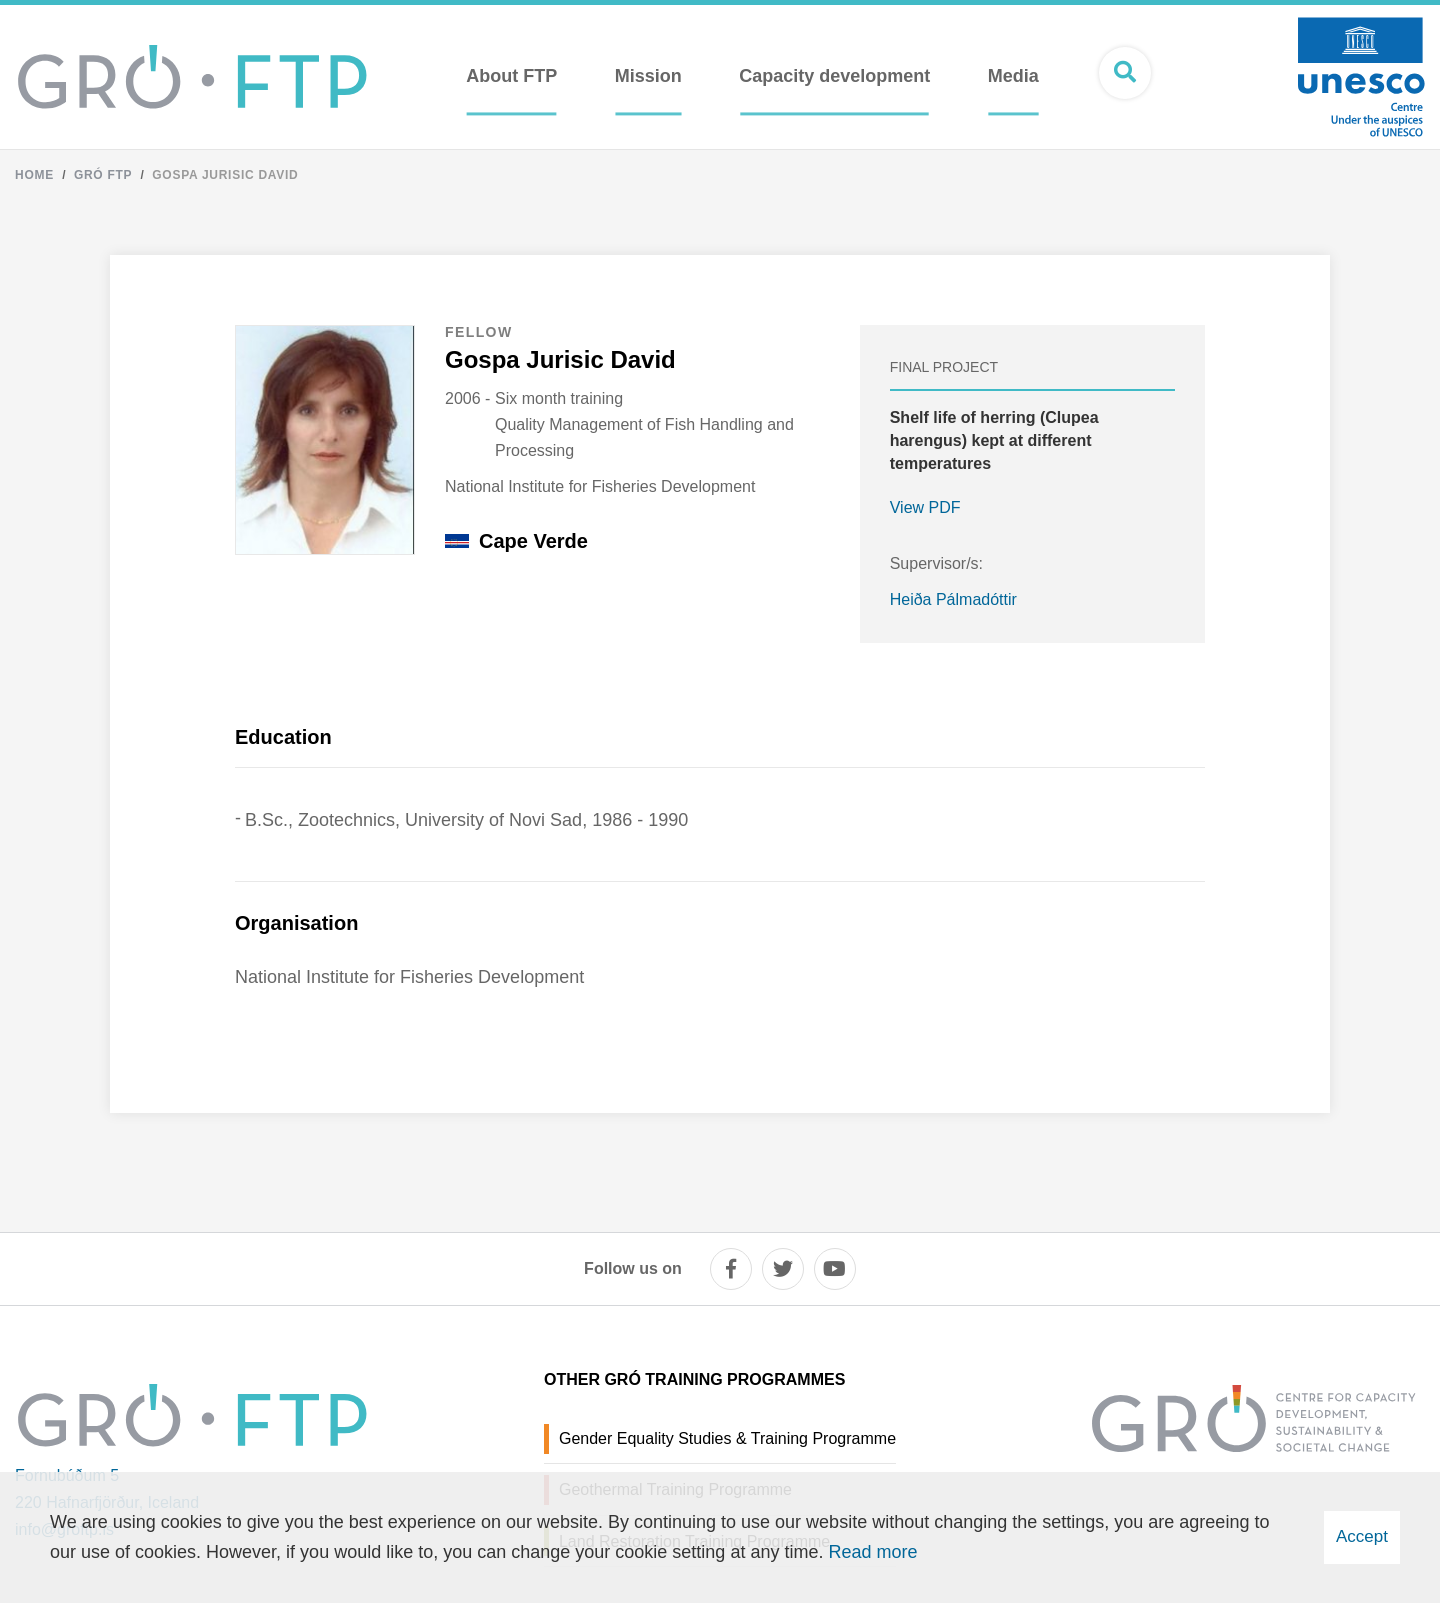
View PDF (925, 507)
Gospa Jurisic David (225, 175)
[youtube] (835, 1269)
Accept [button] (1362, 1536)
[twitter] (783, 1269)
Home (34, 175)
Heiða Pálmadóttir (953, 599)
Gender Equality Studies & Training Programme (727, 1438)
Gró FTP (103, 175)
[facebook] (731, 1269)
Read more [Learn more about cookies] (872, 1552)
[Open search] (1125, 73)
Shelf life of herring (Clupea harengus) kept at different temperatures (994, 440)
